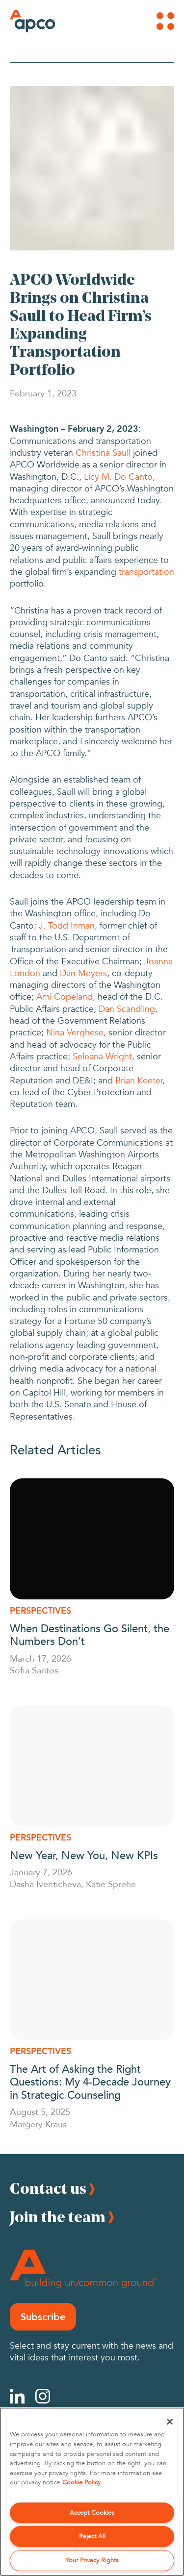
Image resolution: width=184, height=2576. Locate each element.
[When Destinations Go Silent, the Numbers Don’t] (92, 1538)
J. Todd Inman (67, 926)
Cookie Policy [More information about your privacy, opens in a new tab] (81, 2482)
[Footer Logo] (83, 2269)
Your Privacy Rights (92, 2560)
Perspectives (40, 1611)
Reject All (92, 2536)
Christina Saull (103, 453)
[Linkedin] (17, 2396)
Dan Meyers (83, 973)
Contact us (48, 2188)
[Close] (170, 2421)
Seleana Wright (102, 1057)
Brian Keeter (138, 1081)
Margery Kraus (38, 2124)
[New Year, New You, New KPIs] (92, 1765)
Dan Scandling (127, 1009)
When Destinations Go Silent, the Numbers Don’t (89, 1634)
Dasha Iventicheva (45, 1883)
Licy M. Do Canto (118, 477)
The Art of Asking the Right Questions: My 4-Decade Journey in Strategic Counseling (90, 2081)
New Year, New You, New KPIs (85, 1855)
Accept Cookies (92, 2512)
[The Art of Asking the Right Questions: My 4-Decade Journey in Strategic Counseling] (92, 1979)
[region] (92, 2491)
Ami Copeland (64, 997)
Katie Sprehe (111, 1883)
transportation (146, 572)
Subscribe (43, 2317)
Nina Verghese (75, 1033)
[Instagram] (42, 2396)
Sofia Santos (34, 1670)
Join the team (57, 2217)
